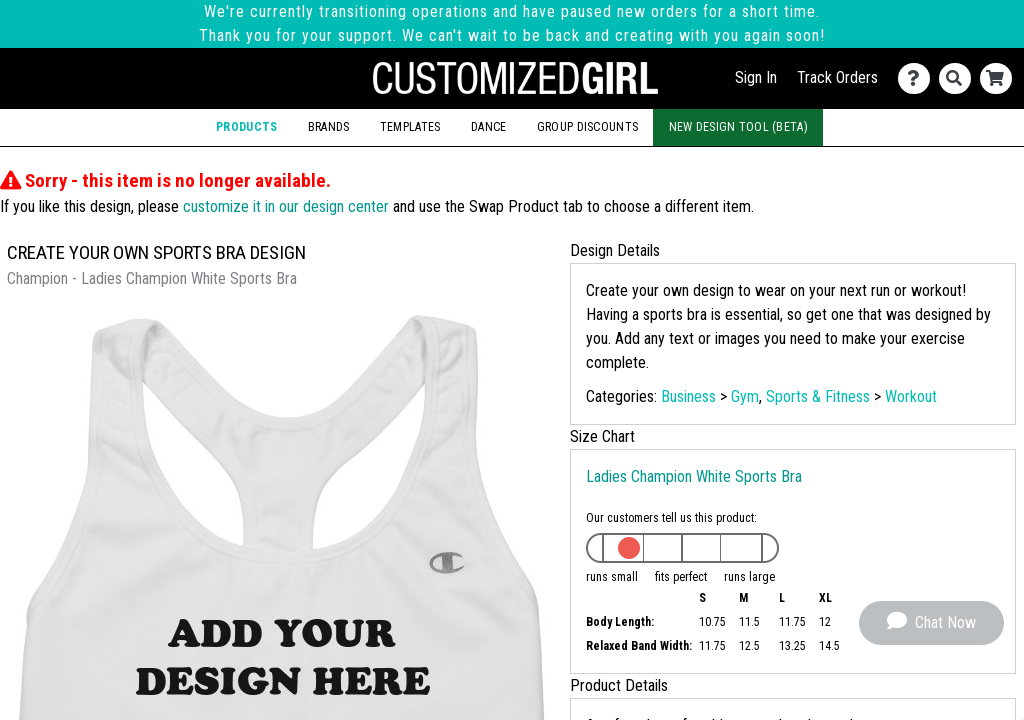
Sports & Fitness (818, 396)
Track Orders (837, 77)
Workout (911, 396)
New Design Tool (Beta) (738, 127)
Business (688, 396)
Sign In (756, 77)
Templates (410, 127)
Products (246, 127)
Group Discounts (587, 127)
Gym (745, 396)
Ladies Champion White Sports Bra (694, 476)
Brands (329, 127)
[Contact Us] (918, 78)
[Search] (959, 78)
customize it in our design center (286, 206)
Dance (488, 127)
